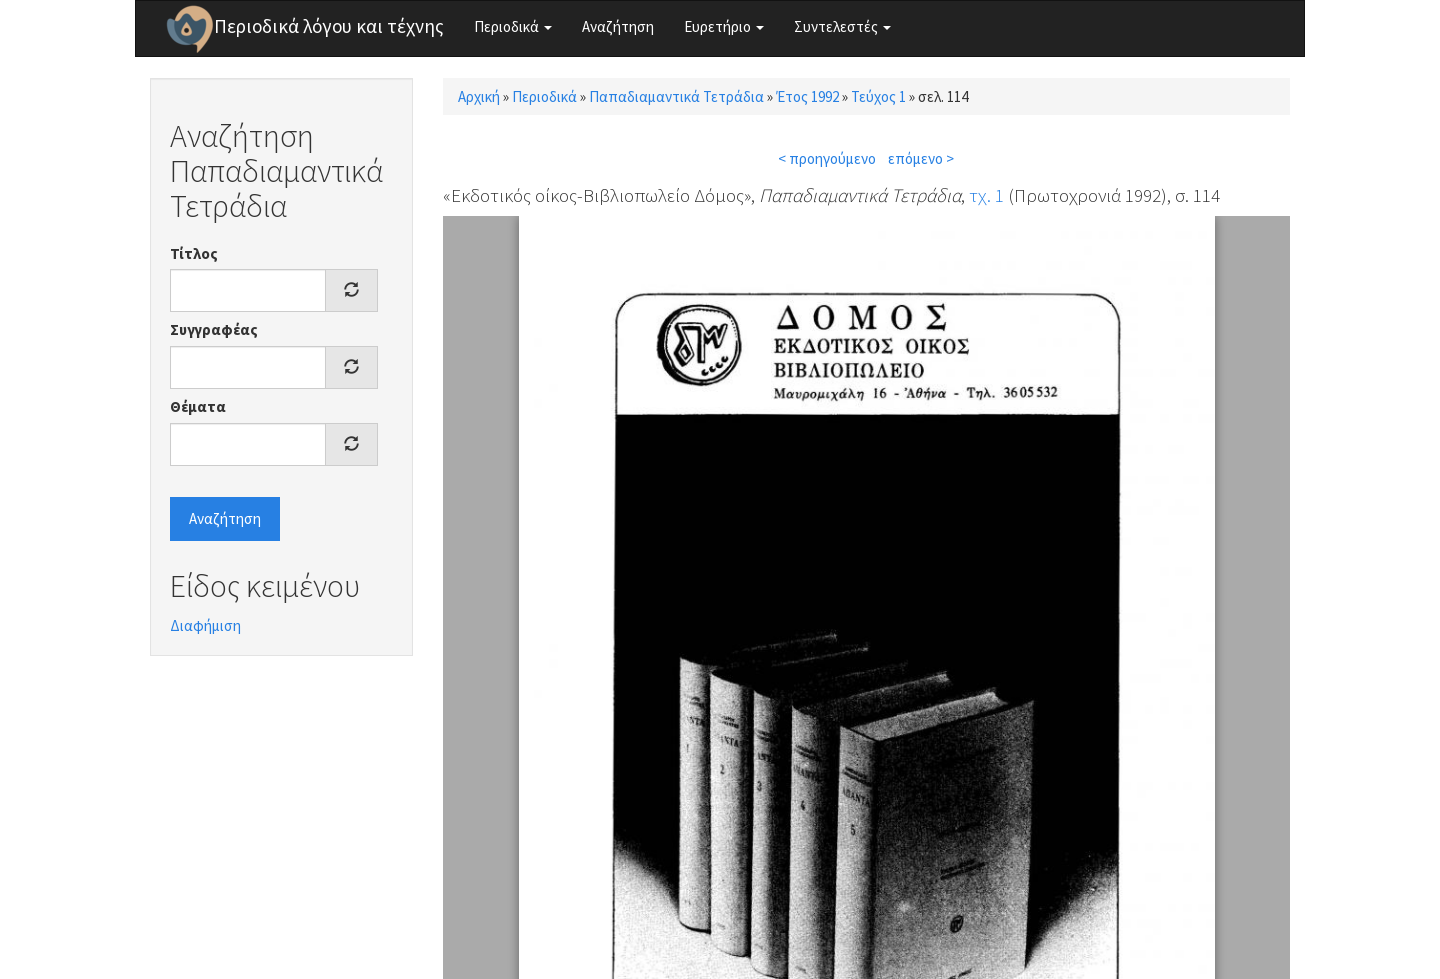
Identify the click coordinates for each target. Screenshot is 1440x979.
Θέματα (198, 406)
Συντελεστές (842, 26)
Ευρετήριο (724, 26)
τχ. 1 (986, 195)
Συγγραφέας (214, 329)
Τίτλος (194, 253)
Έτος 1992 (807, 96)
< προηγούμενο (827, 158)
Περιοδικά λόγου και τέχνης (329, 26)
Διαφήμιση (205, 625)
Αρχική (479, 96)
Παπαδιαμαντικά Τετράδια (676, 96)
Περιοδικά (513, 26)
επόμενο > (921, 158)
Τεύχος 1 (878, 96)
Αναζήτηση (618, 26)
